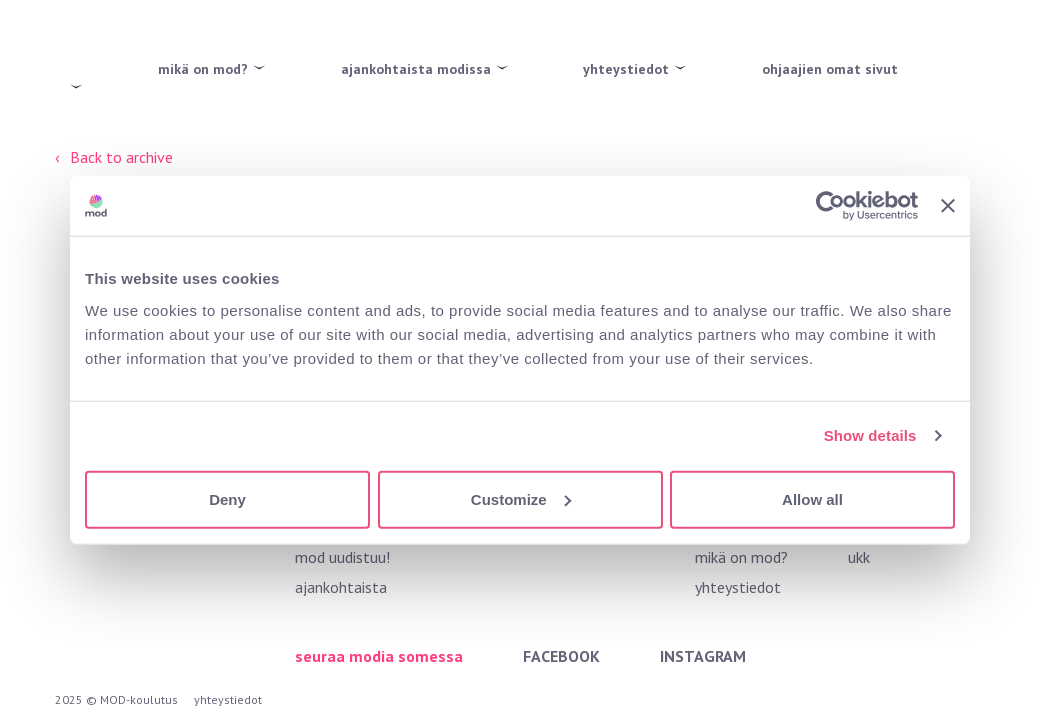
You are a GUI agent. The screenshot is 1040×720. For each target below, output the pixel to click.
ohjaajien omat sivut (830, 69)
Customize (521, 498)
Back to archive (121, 157)
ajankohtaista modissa (416, 69)
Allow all (812, 498)
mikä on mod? (203, 69)
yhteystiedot (626, 69)
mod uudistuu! (342, 557)
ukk (859, 557)
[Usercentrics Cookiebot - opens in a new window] (830, 206)
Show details (870, 435)
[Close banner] (948, 206)
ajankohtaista (341, 587)
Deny (227, 498)
